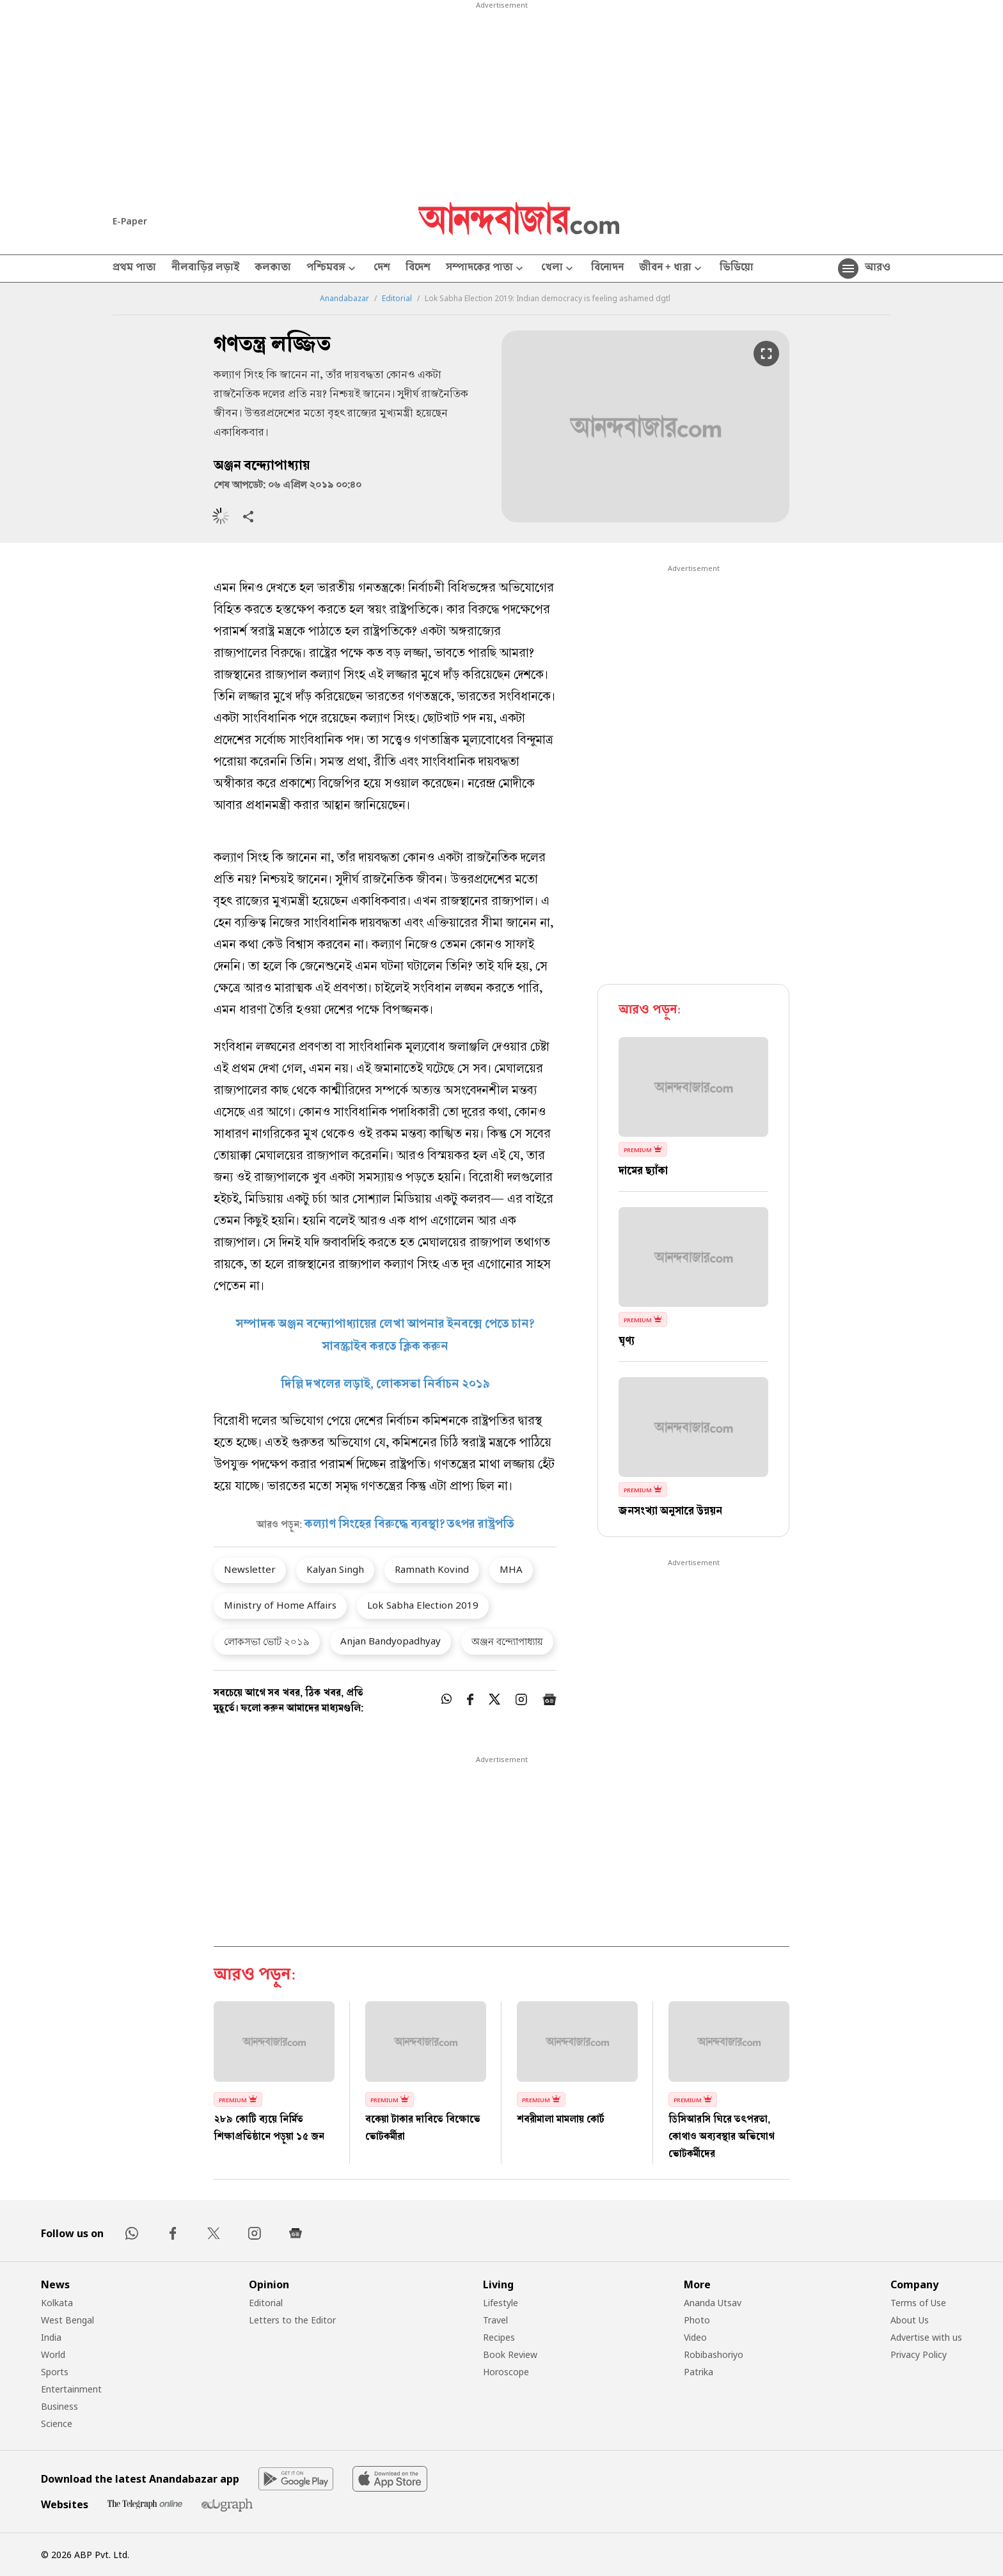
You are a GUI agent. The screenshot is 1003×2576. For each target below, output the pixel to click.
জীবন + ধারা (671, 269)
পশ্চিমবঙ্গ (332, 269)
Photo (697, 2320)
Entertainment (71, 2389)
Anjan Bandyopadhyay (390, 1640)
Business (59, 2406)
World (53, 2354)
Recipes (499, 2337)
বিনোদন (607, 268)
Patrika (698, 2372)
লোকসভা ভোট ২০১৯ (267, 1641)
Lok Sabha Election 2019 (422, 1604)
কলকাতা (273, 268)
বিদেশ (418, 268)
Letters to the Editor (292, 2320)
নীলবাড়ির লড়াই (205, 268)
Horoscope (506, 2372)
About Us (909, 2320)
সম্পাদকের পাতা (486, 269)
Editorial (397, 298)
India (51, 2337)
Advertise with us (926, 2337)
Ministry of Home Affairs (280, 1604)
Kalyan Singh (335, 1569)
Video (695, 2337)
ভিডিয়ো (737, 268)
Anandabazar (344, 298)
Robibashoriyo (713, 2354)
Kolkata (57, 2303)
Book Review (510, 2354)
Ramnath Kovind (432, 1569)
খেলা (558, 269)
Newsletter (250, 1569)
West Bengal (67, 2320)
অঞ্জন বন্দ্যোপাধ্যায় (507, 1641)
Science (56, 2423)
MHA (511, 1569)
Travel (495, 2320)
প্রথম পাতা (134, 268)
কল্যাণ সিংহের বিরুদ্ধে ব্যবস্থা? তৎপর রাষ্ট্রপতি (409, 1525)
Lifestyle (500, 2303)
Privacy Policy (918, 2354)
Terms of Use (918, 2303)
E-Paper (130, 221)
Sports (54, 2372)
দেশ (382, 268)
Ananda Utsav (712, 2303)
